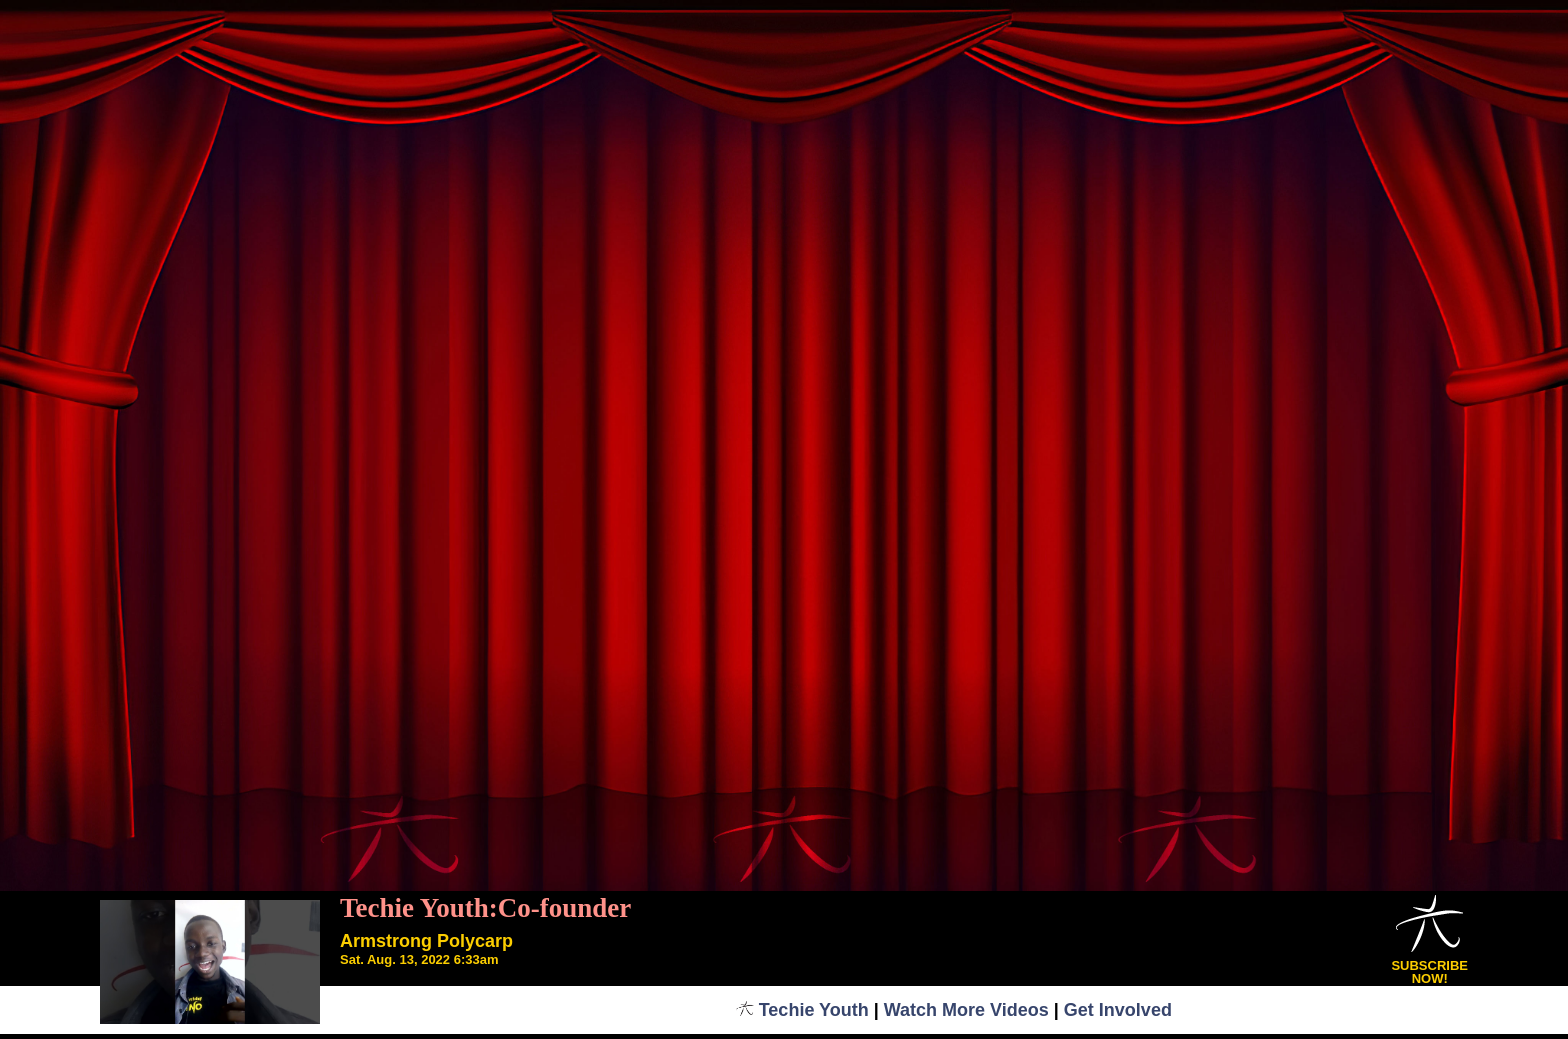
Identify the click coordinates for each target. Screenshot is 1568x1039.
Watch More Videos (966, 1010)
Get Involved (1118, 1010)
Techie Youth (802, 1010)
